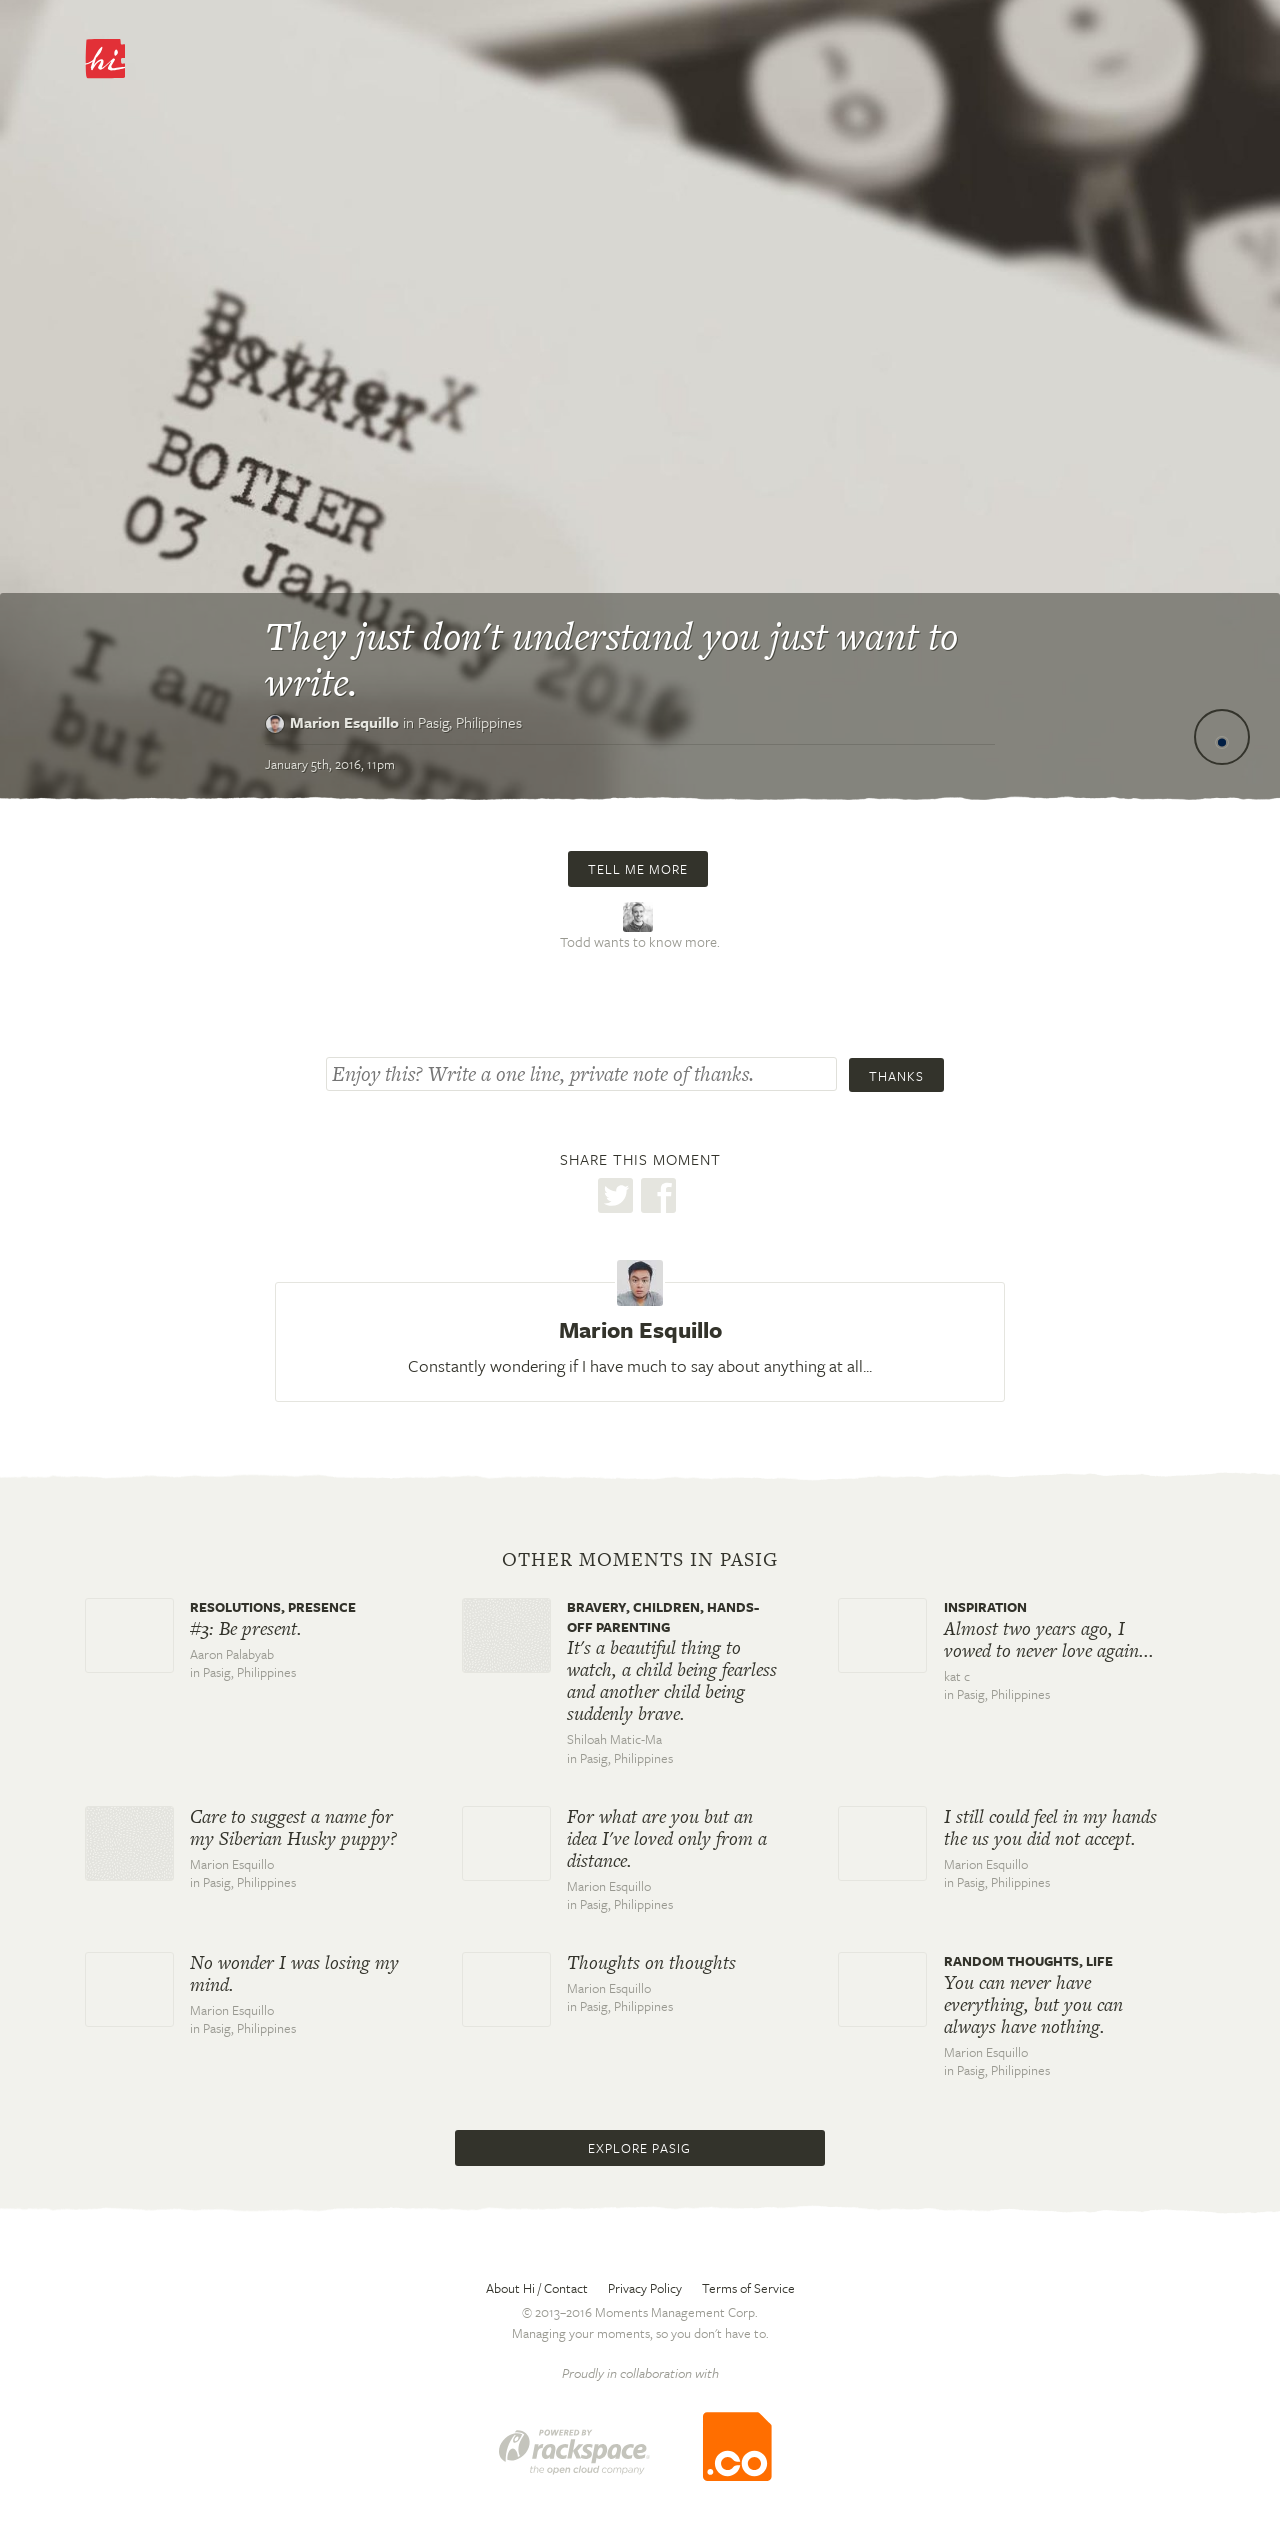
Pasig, (470, 722)
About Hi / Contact (537, 2288)
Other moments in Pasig (640, 1560)
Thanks (896, 1076)
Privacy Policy (645, 2288)
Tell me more (638, 869)
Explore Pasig (639, 2148)
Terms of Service (748, 2288)
